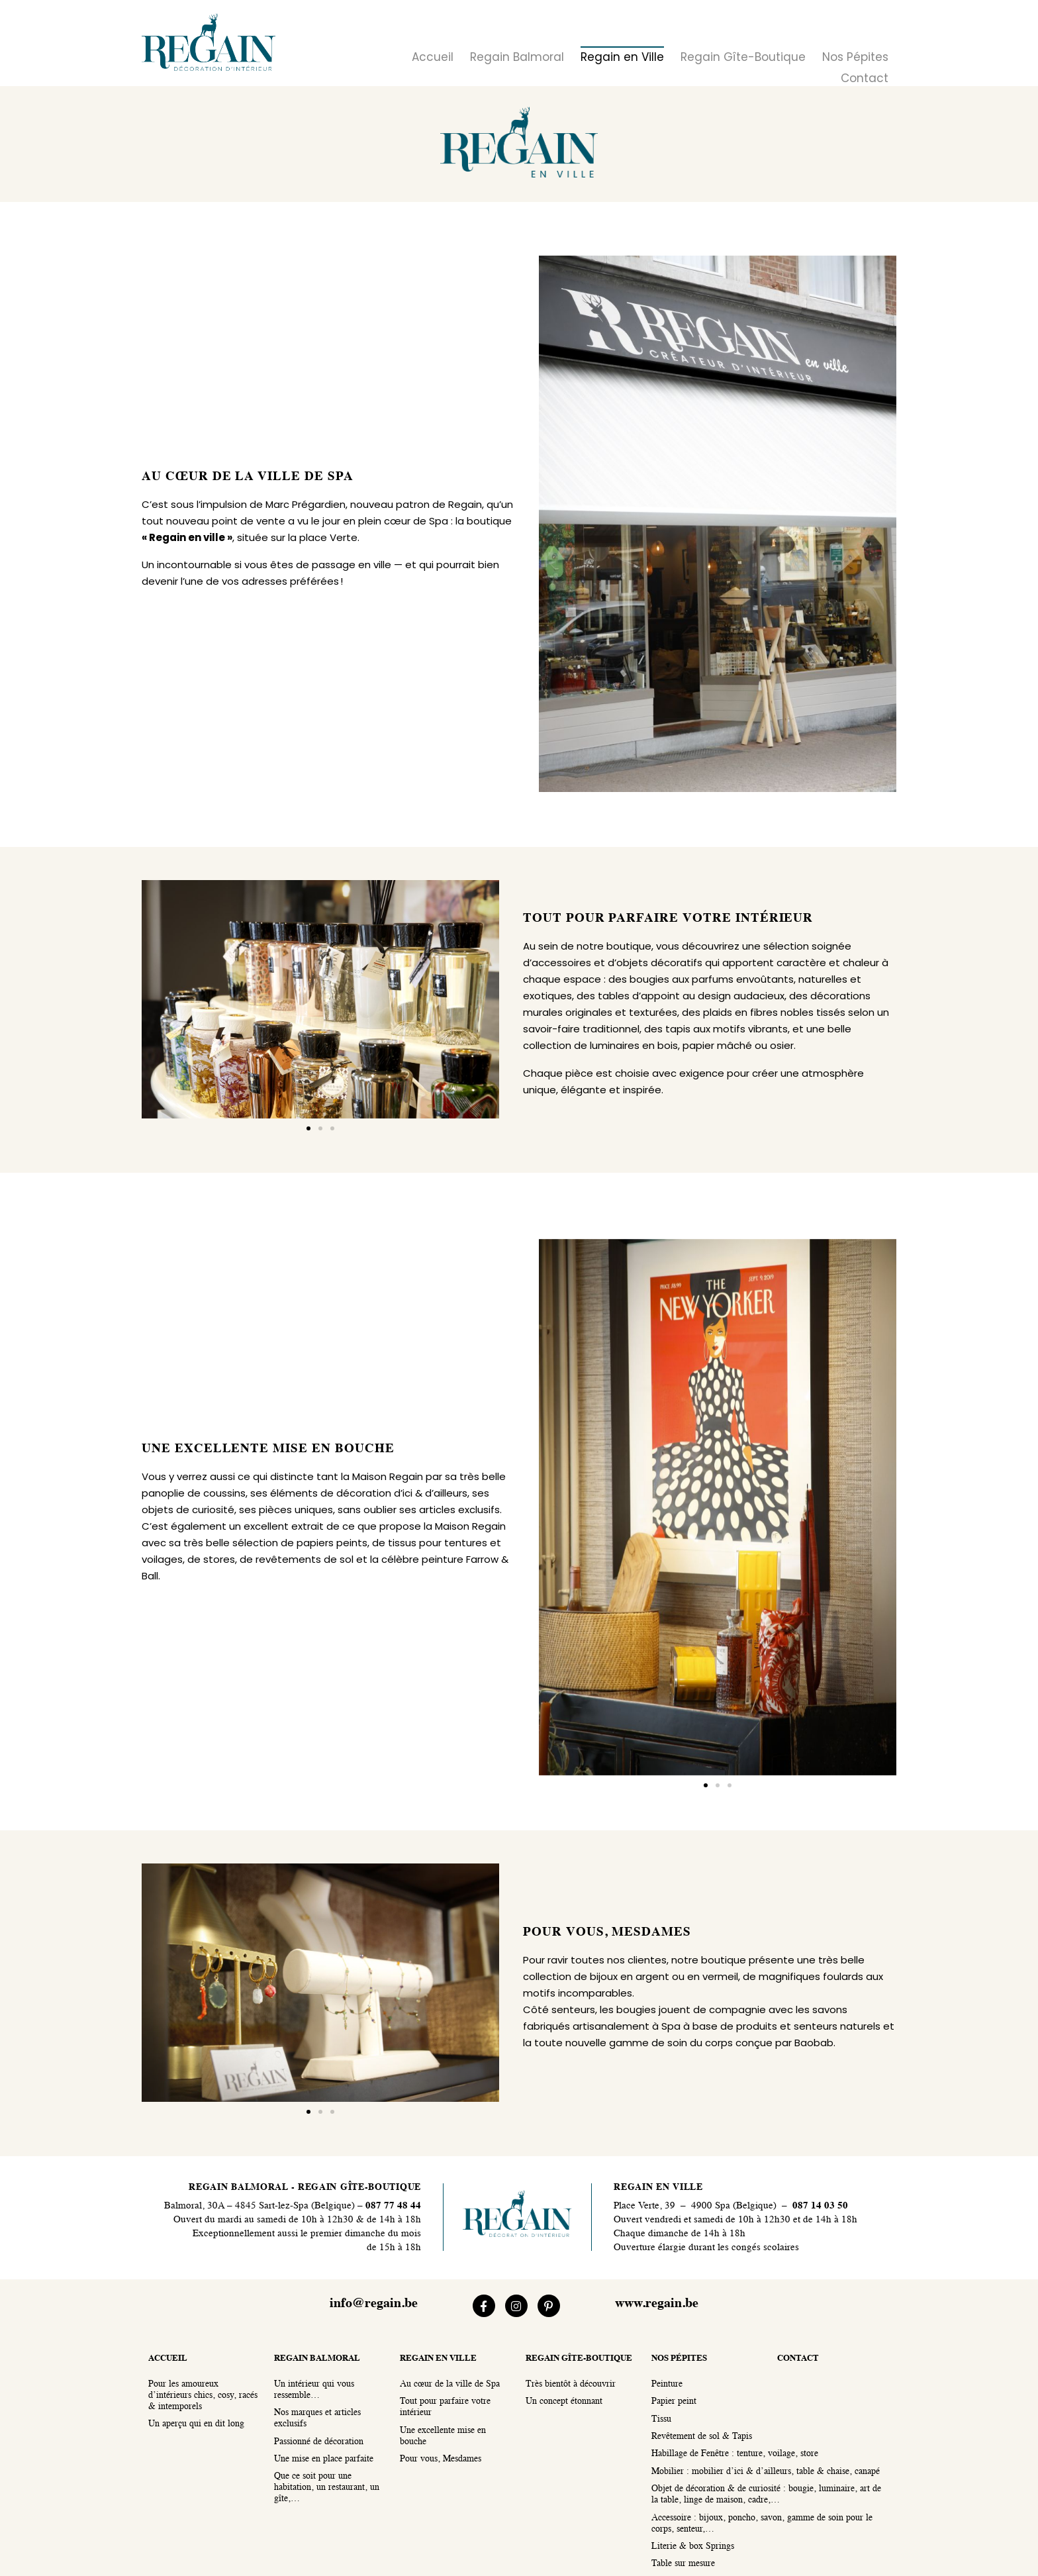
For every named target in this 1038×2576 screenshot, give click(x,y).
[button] (308, 1128)
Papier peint (673, 2401)
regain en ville (438, 2358)
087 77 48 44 (392, 2206)
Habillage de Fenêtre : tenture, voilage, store (734, 2454)
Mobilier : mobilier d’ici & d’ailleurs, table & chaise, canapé (765, 2472)
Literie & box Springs (692, 2546)
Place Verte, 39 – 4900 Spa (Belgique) (695, 2206)
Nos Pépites (855, 57)
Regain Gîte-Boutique (743, 57)
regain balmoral (317, 2358)
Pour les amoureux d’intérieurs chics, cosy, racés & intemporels (203, 2395)
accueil (167, 2358)
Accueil (432, 57)
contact (798, 2358)
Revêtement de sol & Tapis (701, 2437)
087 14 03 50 (820, 2206)
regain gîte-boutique (579, 2358)
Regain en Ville (622, 57)
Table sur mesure (683, 2564)
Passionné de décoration (318, 2442)
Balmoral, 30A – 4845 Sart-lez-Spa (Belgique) (259, 2206)
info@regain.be (374, 2303)
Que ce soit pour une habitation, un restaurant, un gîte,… (326, 2487)
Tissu (661, 2419)
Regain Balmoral (517, 57)
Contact (864, 78)
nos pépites (679, 2358)
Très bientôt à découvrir (571, 2384)
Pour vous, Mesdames (440, 2459)
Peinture (667, 2384)
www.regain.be (656, 2303)
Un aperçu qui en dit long (196, 2424)
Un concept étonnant (564, 2401)
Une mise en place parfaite (323, 2459)
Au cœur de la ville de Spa (450, 2384)
